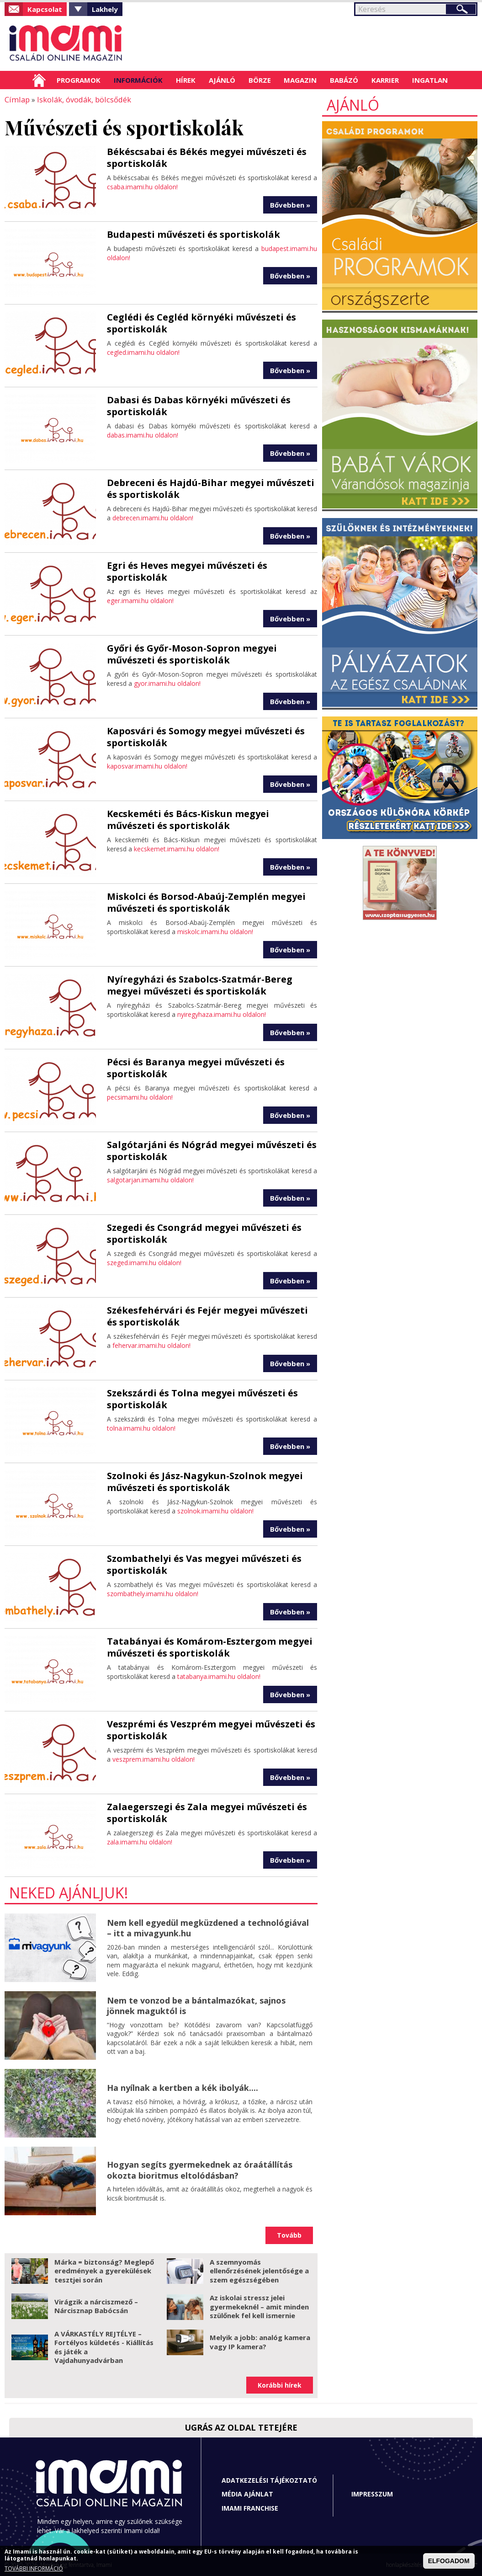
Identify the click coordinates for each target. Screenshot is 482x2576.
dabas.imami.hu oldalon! (142, 434)
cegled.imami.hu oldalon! (143, 351)
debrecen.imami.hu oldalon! (152, 517)
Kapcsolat (44, 9)
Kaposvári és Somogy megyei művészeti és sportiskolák (206, 736)
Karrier (385, 80)
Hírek (186, 80)
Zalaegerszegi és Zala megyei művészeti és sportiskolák (207, 1812)
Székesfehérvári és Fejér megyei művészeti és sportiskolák (207, 1316)
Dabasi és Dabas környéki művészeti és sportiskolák (199, 405)
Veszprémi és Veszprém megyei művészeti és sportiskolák (211, 1729)
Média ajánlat (247, 2493)
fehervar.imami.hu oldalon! (151, 1345)
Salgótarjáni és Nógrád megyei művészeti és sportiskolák (212, 1150)
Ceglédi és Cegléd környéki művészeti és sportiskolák (201, 322)
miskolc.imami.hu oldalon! (215, 931)
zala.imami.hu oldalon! (139, 1841)
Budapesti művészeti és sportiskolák (193, 234)
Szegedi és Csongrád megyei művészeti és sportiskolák (204, 1233)
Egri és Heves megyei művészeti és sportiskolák (187, 571)
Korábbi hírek (280, 2384)
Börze (260, 80)
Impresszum (372, 2493)
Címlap (39, 80)
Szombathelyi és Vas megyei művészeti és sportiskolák (204, 1564)
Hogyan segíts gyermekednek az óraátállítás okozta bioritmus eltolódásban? (199, 2169)
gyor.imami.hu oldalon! (167, 683)
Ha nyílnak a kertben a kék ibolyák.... (182, 2087)
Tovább (289, 2234)
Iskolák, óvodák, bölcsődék (81, 99)
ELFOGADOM (449, 2561)
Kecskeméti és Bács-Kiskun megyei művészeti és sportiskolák (188, 819)
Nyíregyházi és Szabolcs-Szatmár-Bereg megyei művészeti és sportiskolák (199, 985)
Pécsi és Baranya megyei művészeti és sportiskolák (196, 1067)
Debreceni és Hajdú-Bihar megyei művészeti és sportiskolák (210, 488)
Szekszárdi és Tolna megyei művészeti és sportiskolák (202, 1398)
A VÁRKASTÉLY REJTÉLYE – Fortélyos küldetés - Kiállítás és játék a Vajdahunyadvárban (104, 2347)
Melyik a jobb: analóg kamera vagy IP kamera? (260, 2341)
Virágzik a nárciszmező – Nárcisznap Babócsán (96, 2306)
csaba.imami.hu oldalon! (142, 186)
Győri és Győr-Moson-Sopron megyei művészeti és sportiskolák (192, 653)
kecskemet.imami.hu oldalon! (176, 848)
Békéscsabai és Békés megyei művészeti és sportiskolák (207, 157)
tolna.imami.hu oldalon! (141, 1427)
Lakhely (105, 9)
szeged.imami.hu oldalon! (144, 1262)
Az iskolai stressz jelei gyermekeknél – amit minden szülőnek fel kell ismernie (259, 2306)
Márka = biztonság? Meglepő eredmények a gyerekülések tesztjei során (104, 2270)
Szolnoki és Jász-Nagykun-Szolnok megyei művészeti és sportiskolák (205, 1481)
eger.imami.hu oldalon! (140, 600)
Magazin (300, 80)
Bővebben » (290, 204)
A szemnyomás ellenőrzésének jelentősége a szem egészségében (259, 2270)
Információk (138, 80)
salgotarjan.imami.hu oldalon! (150, 1179)
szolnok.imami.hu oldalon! (215, 1510)
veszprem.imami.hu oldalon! (153, 1758)
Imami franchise (250, 2507)
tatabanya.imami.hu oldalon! (218, 1676)
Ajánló (222, 80)
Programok (79, 80)
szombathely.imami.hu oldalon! (152, 1593)
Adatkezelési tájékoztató (269, 2479)
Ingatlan (430, 80)
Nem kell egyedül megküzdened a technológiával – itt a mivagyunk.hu (208, 1927)
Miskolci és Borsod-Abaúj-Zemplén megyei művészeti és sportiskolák (206, 902)
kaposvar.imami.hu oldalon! (147, 765)
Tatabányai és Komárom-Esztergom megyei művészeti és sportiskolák (210, 1647)
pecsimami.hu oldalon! (140, 1096)
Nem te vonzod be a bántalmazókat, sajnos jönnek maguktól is (196, 2005)
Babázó (344, 80)
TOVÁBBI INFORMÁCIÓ (34, 2568)
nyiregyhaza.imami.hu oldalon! (221, 1014)
